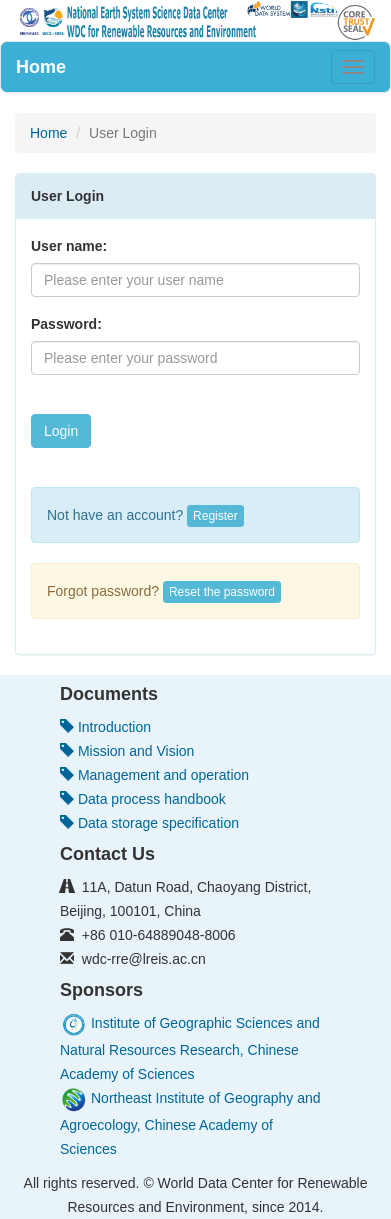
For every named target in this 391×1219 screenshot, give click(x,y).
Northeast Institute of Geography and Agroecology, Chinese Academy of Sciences (190, 1123)
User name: (69, 246)
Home (41, 67)
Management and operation (154, 775)
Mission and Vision (127, 751)
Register (215, 516)
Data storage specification (149, 823)
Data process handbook (143, 799)
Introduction (105, 727)
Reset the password (222, 592)
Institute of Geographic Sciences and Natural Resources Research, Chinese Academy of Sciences (190, 1048)
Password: (66, 324)
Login (61, 431)
